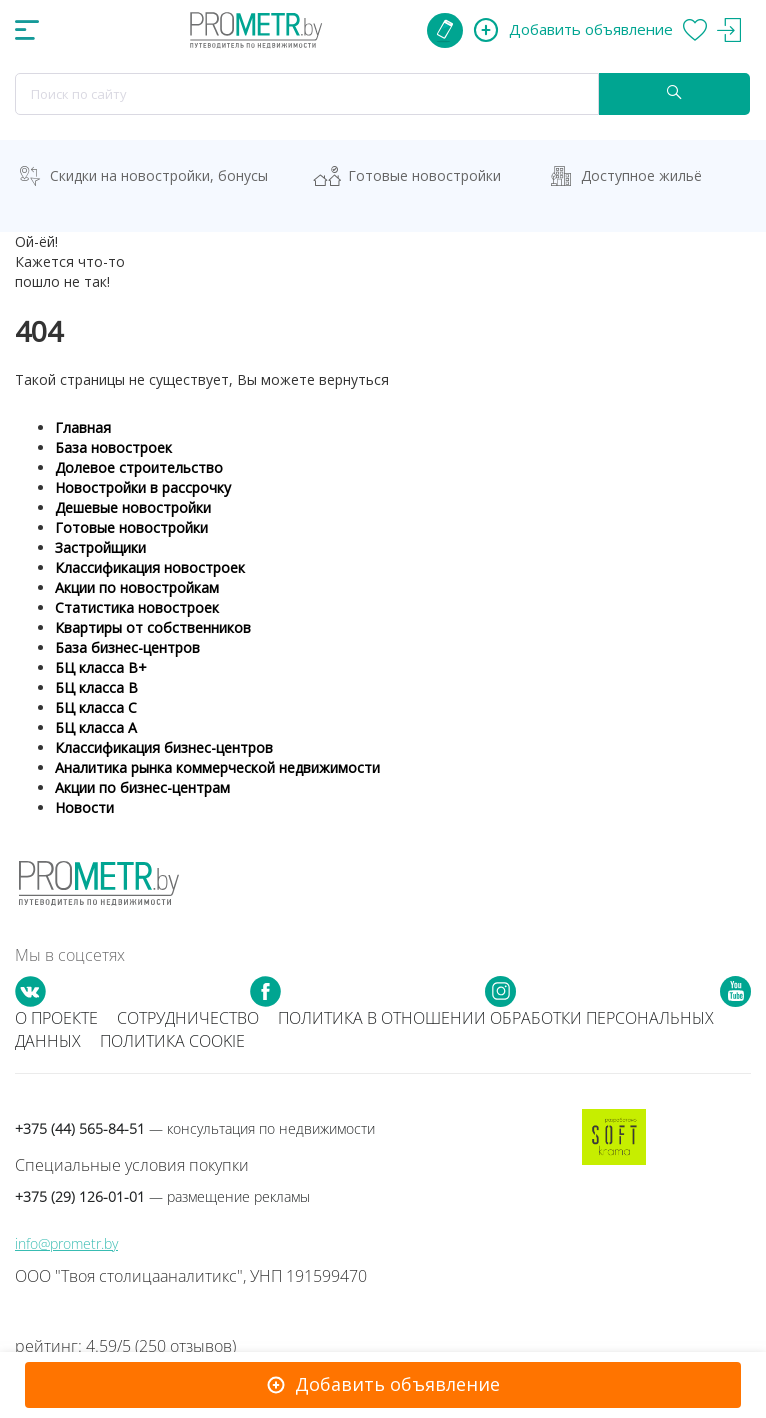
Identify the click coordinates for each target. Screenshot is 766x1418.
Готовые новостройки (424, 175)
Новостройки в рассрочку (143, 487)
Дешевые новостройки (133, 507)
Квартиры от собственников (153, 627)
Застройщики (100, 547)
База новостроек (113, 447)
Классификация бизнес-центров (164, 747)
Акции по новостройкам (137, 587)
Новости (84, 807)
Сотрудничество (188, 1018)
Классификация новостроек (150, 567)
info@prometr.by (66, 1243)
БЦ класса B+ (101, 667)
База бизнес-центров (127, 647)
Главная (83, 427)
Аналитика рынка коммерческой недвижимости (217, 767)
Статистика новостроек (137, 607)
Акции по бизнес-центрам (142, 787)
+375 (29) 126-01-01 (162, 1196)
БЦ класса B (96, 687)
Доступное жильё (641, 175)
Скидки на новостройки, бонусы (159, 175)
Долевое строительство (139, 467)
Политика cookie (172, 1041)
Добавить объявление (397, 1384)
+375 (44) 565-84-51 (195, 1128)
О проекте (56, 1018)
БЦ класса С (96, 707)
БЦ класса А (96, 727)
